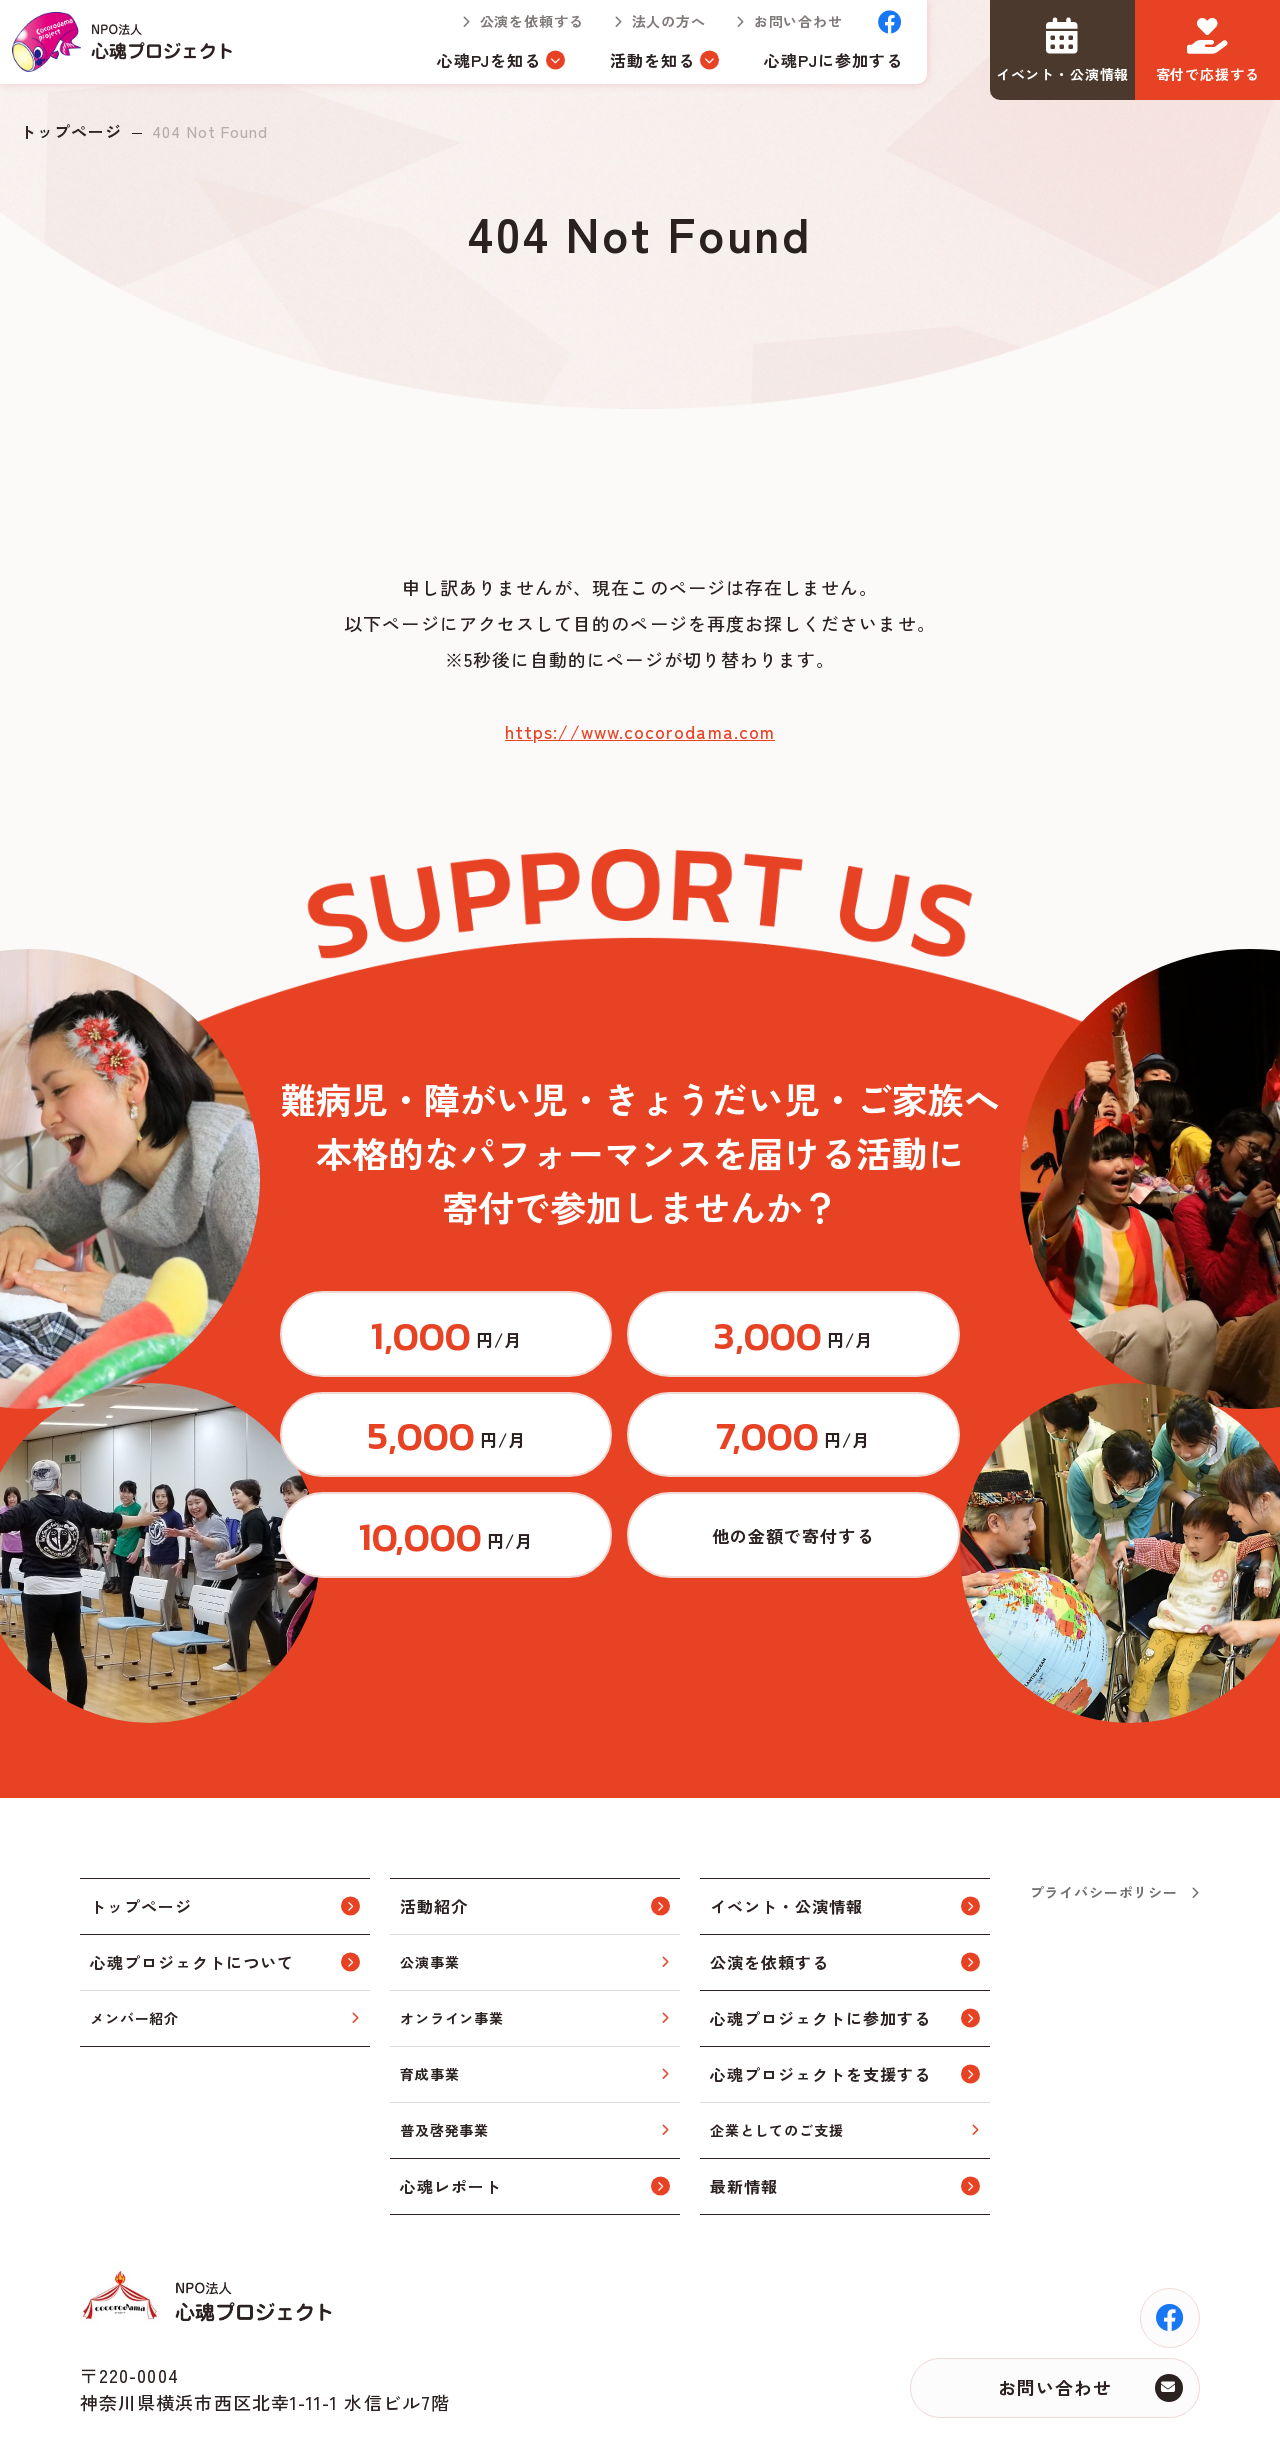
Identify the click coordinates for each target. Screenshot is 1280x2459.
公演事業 (429, 1890)
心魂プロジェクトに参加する (820, 1947)
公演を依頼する (515, 30)
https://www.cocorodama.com (640, 731)
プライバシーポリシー (1104, 1820)
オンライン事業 (452, 1946)
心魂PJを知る (473, 68)
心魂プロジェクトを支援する (820, 2003)
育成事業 (429, 2002)
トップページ (71, 131)
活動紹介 (434, 1835)
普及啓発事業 (444, 2058)
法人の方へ (652, 30)
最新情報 (744, 2115)
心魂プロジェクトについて (192, 1891)
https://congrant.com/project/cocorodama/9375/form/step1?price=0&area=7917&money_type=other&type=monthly (885, 1456)
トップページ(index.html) (131, 50)
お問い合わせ (782, 30)
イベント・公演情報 (786, 1835)
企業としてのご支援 (777, 2058)
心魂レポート (451, 2115)
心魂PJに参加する (817, 68)
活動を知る (636, 68)
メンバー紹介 (134, 1946)
